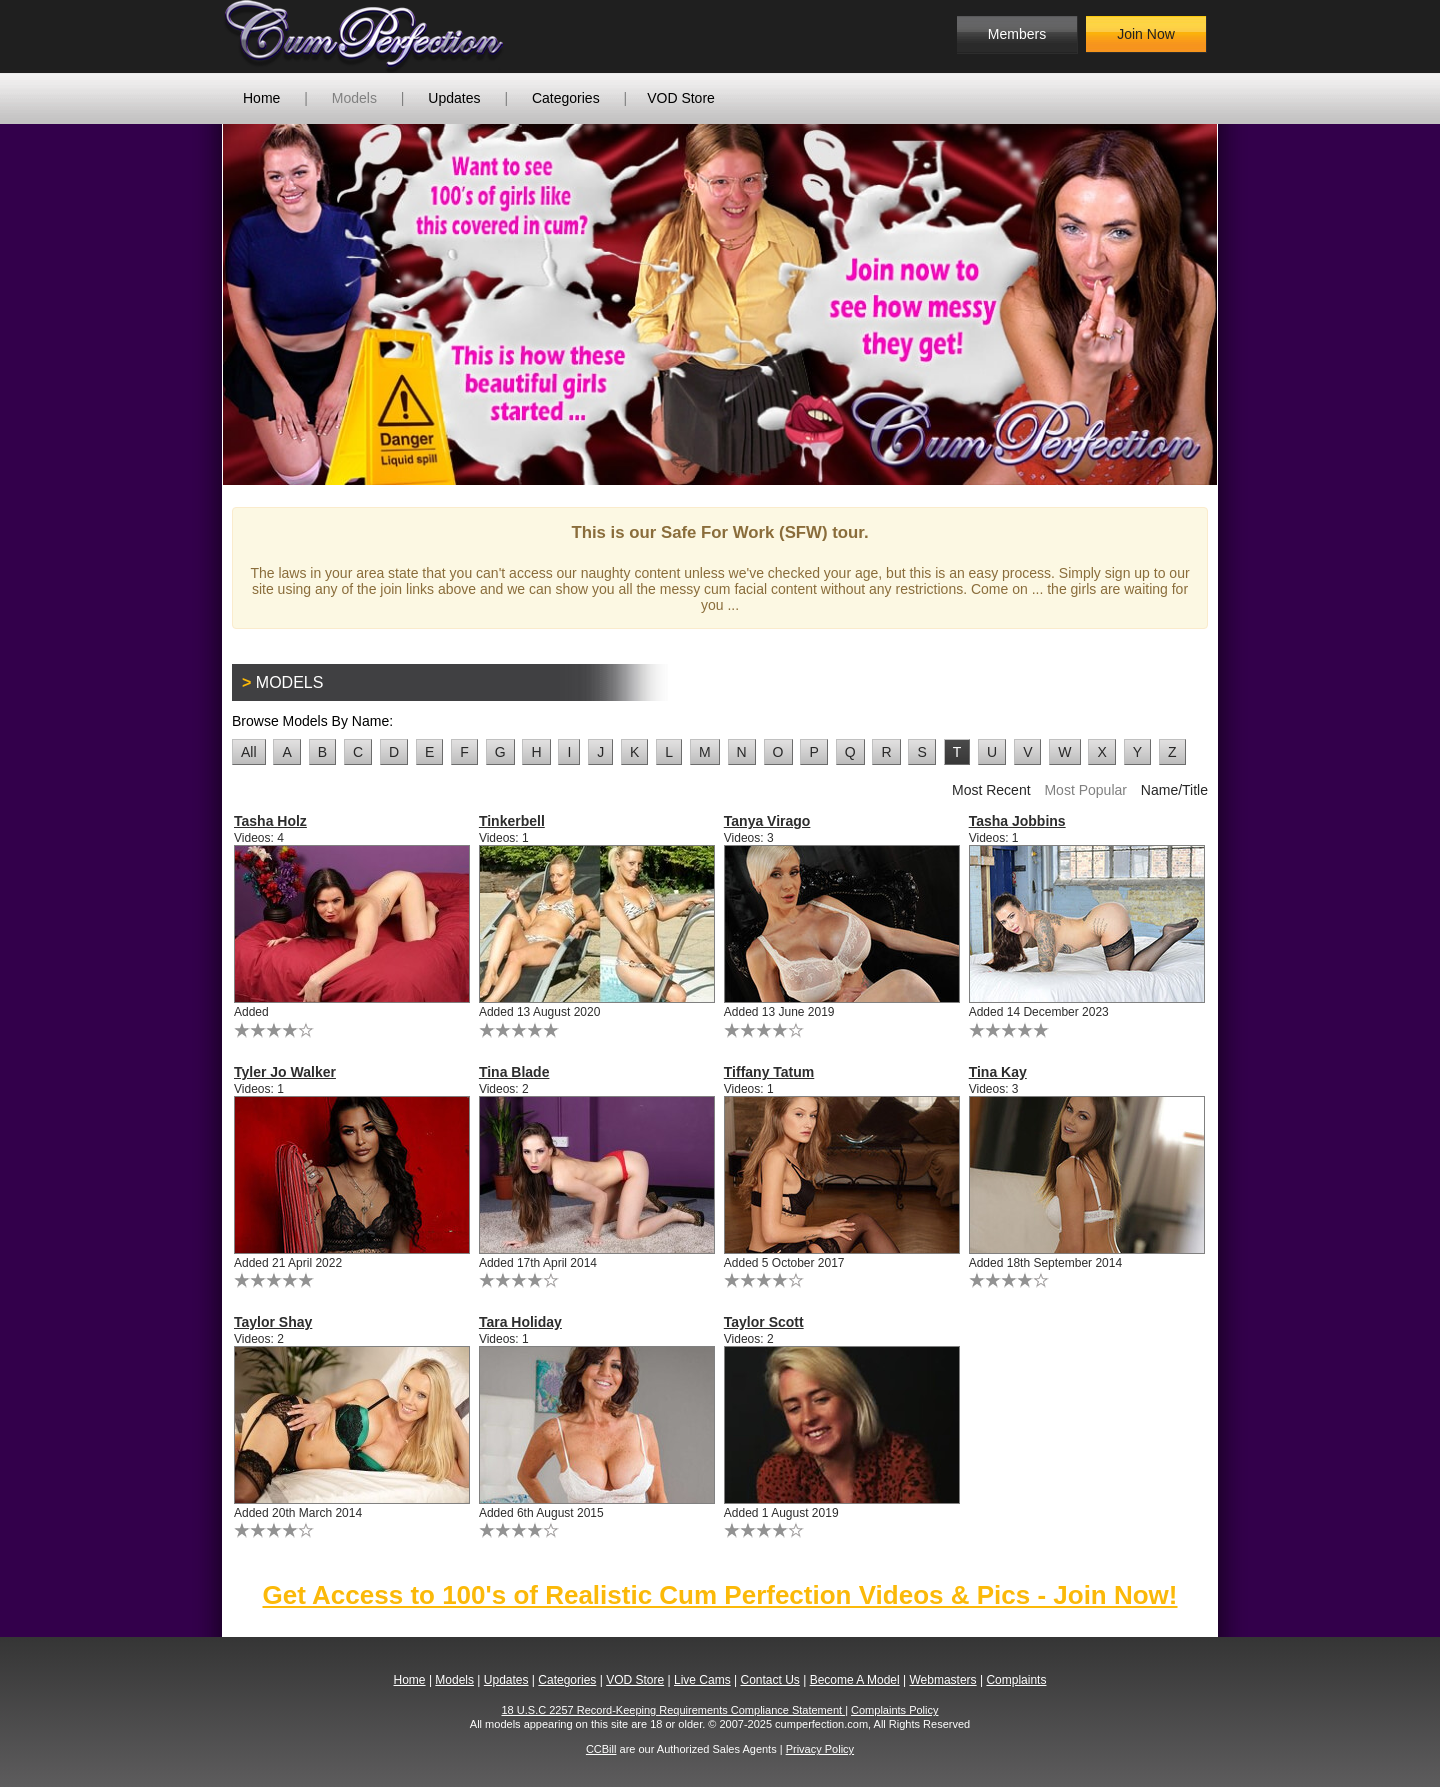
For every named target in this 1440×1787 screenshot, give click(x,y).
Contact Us (769, 1680)
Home (261, 98)
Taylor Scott (764, 1322)
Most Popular (1085, 790)
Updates (454, 98)
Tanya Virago (767, 821)
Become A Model (855, 1680)
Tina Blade (514, 1072)
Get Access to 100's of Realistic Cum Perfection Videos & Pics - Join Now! (719, 1595)
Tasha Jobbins (1017, 821)
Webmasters (942, 1680)
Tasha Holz (270, 821)
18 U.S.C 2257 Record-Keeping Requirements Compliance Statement (674, 1710)
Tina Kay (998, 1072)
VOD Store (681, 98)
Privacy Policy (820, 1749)
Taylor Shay (273, 1322)
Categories (566, 98)
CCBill (601, 1749)
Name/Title (1174, 790)
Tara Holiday (520, 1322)
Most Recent (991, 790)
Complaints (1016, 1680)
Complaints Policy (894, 1710)
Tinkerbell (512, 821)
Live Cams (702, 1680)
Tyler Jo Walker (285, 1072)
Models (354, 98)
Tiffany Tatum (769, 1072)
